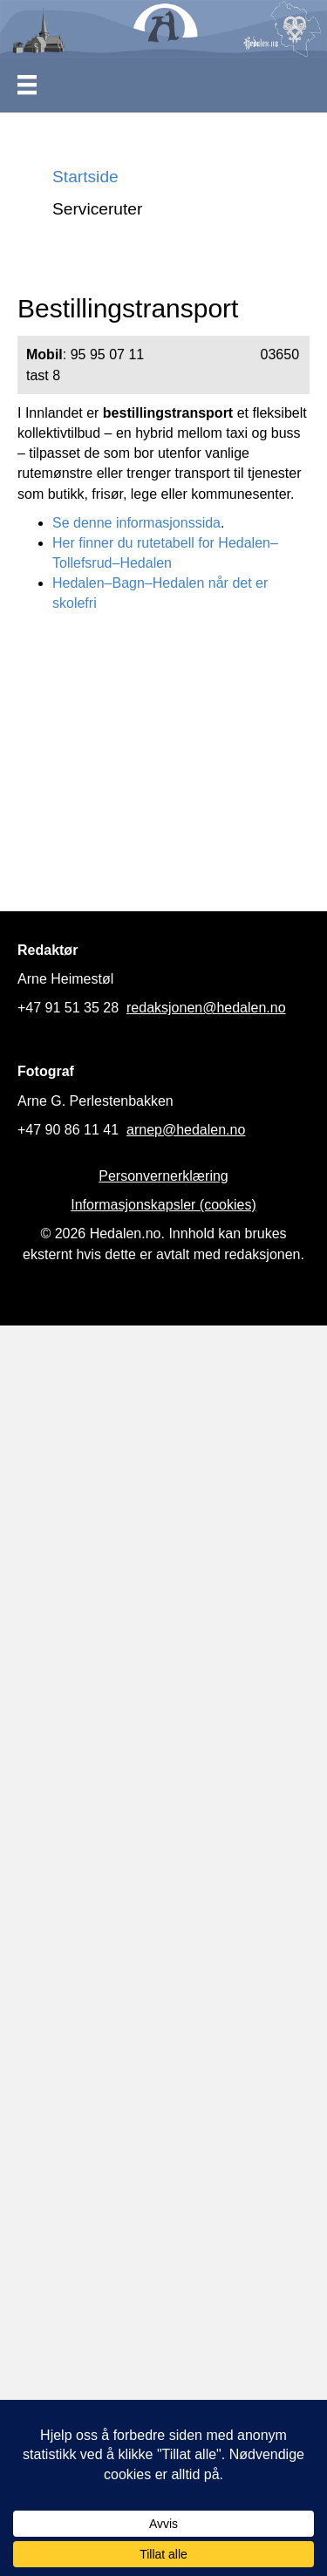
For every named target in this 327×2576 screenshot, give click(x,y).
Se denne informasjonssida (136, 522)
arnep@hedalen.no (185, 1129)
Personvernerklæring (163, 1176)
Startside (85, 176)
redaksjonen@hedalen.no (206, 1007)
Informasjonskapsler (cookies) (163, 1204)
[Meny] (27, 85)
